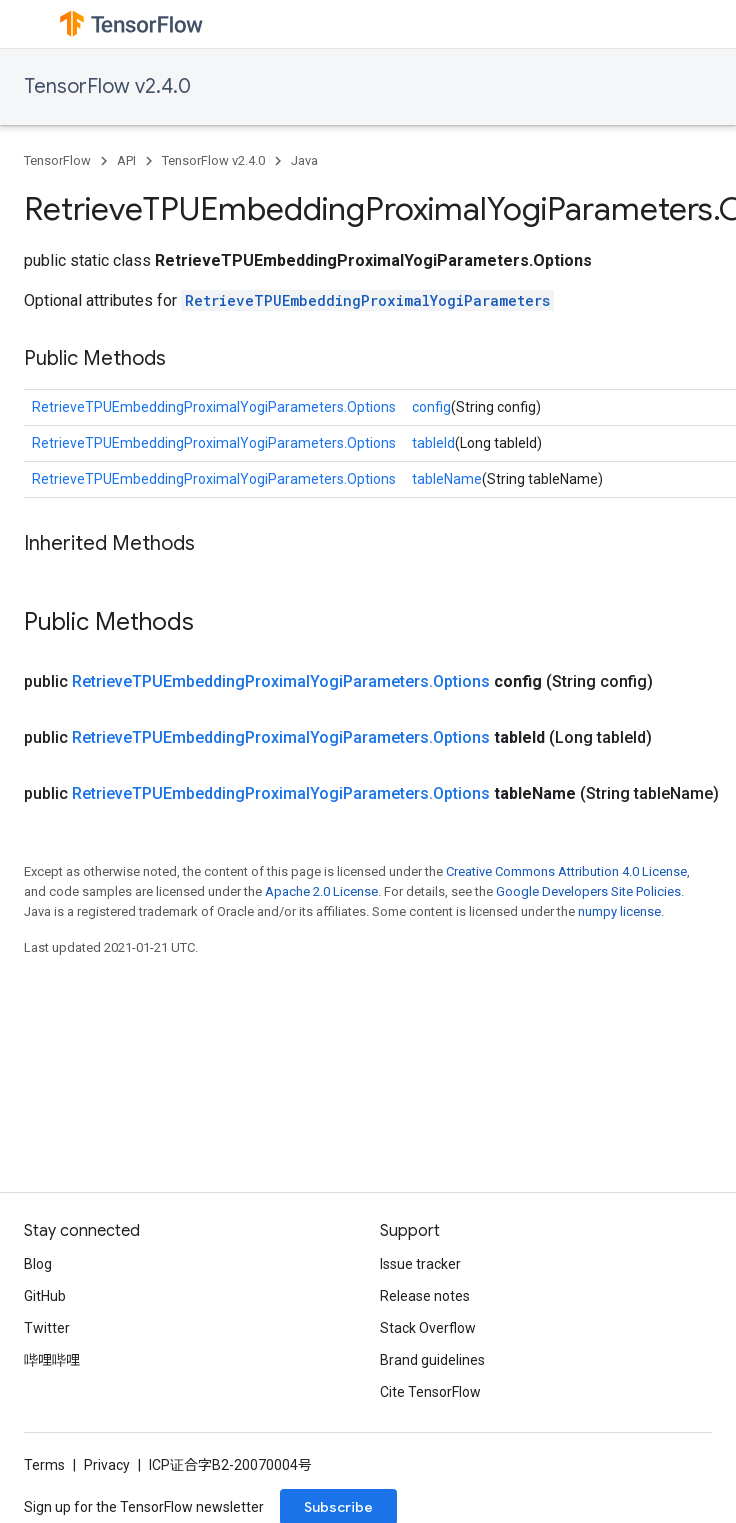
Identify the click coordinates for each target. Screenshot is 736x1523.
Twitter (47, 1328)
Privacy (107, 1465)
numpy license (619, 911)
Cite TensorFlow (430, 1392)
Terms (44, 1465)
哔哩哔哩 (52, 1360)
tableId (433, 443)
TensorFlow (57, 160)
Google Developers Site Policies (588, 891)
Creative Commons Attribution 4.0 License (566, 871)
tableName (447, 479)
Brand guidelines (432, 1360)
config (431, 407)
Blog (38, 1264)
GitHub (45, 1296)
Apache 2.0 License (321, 891)
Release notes (425, 1296)
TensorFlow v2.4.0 (107, 86)
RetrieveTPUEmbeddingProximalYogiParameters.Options (214, 407)
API (126, 160)
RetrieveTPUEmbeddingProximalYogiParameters (367, 300)
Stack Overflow (428, 1328)
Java (304, 160)
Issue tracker (420, 1264)
